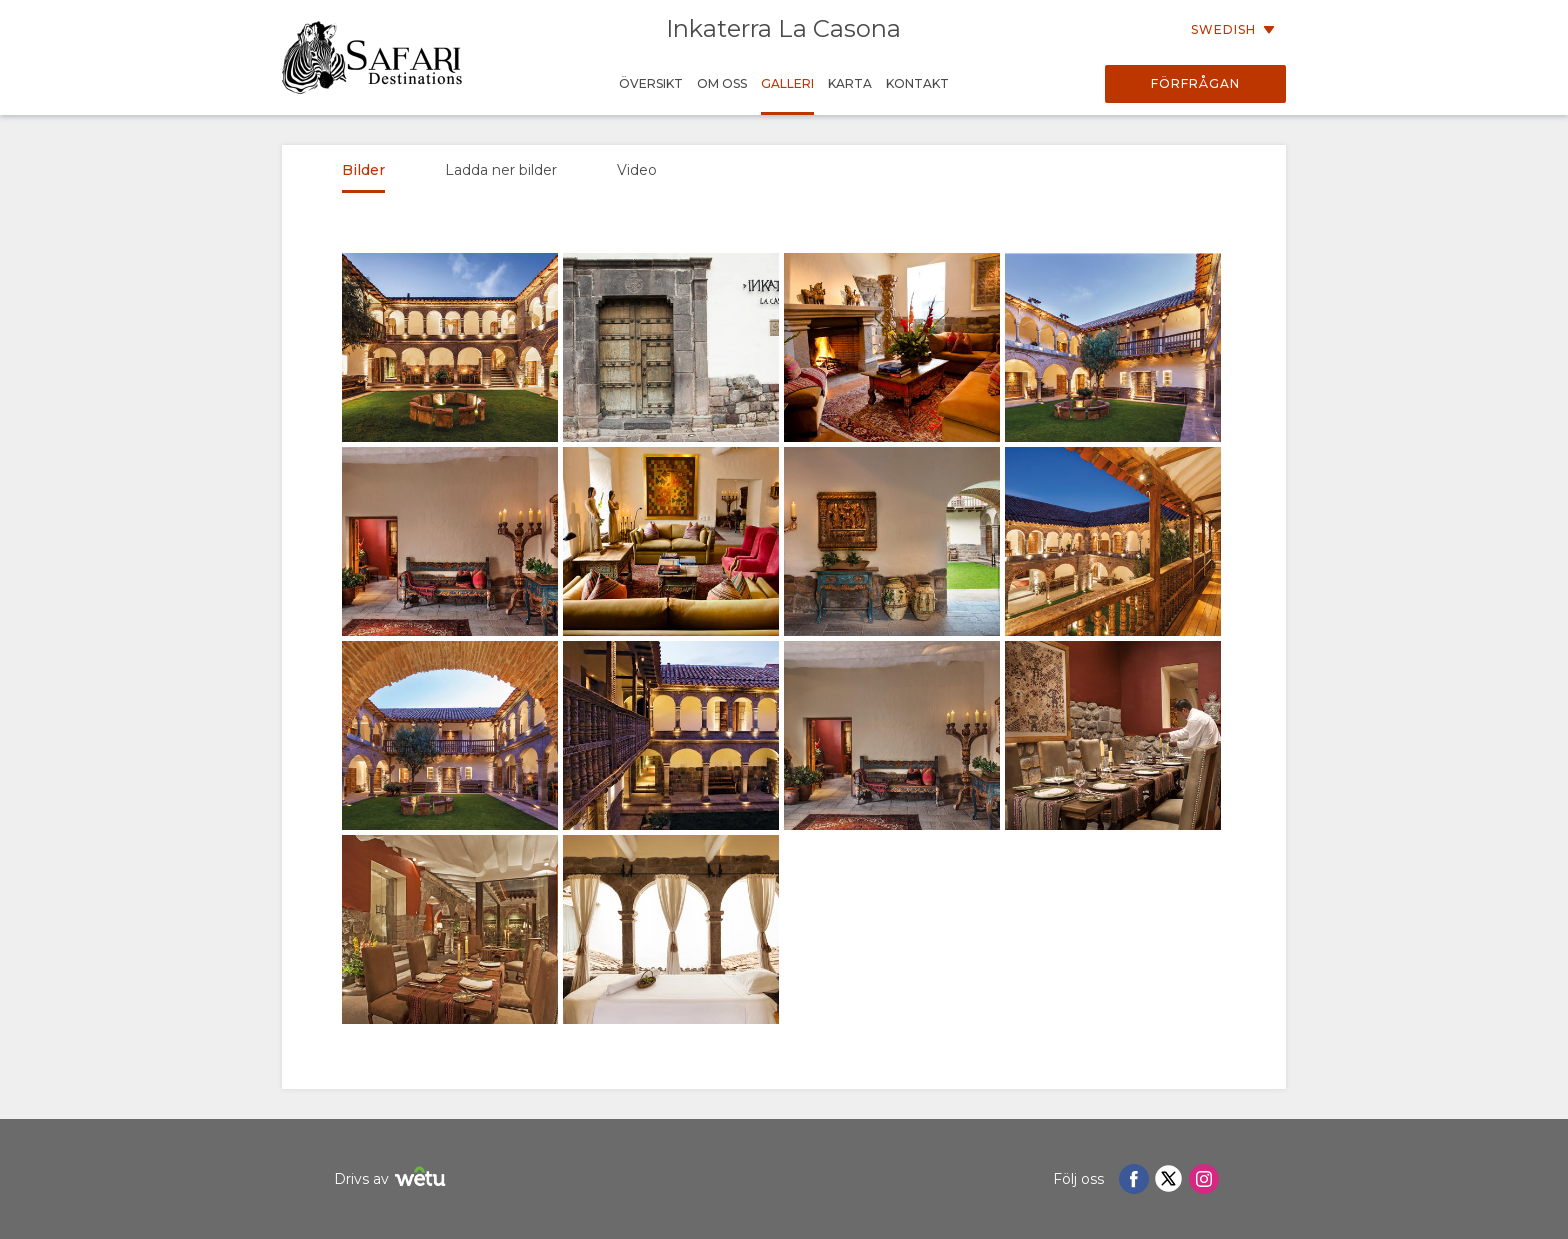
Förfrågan (1195, 83)
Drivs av (392, 1179)
